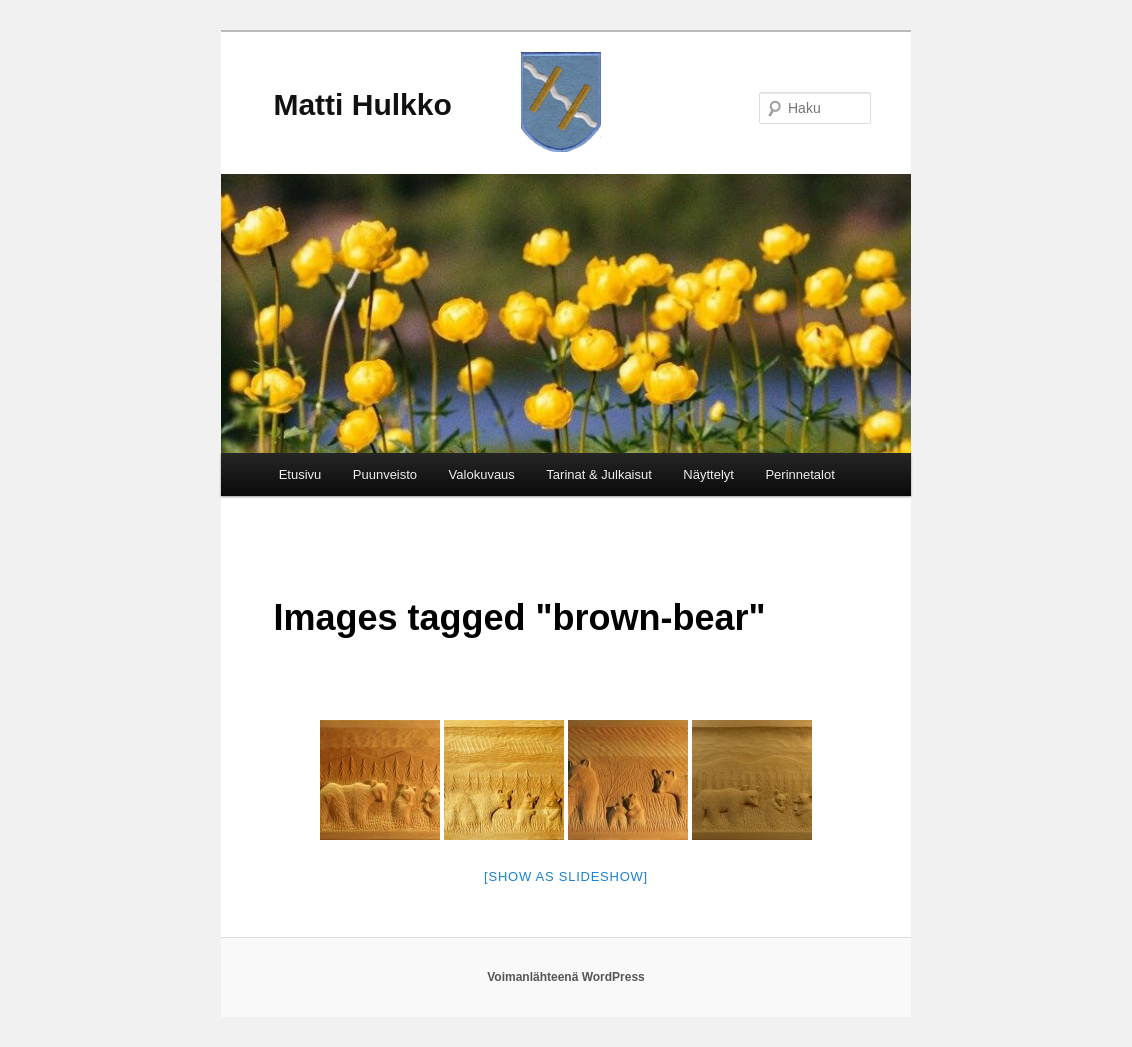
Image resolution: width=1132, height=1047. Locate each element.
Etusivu (300, 474)
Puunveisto (385, 474)
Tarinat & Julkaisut (599, 474)
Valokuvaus (482, 474)
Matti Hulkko (362, 104)
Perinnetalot (799, 474)
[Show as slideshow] (566, 876)
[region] (566, 313)
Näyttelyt (708, 474)
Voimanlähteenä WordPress (566, 977)
